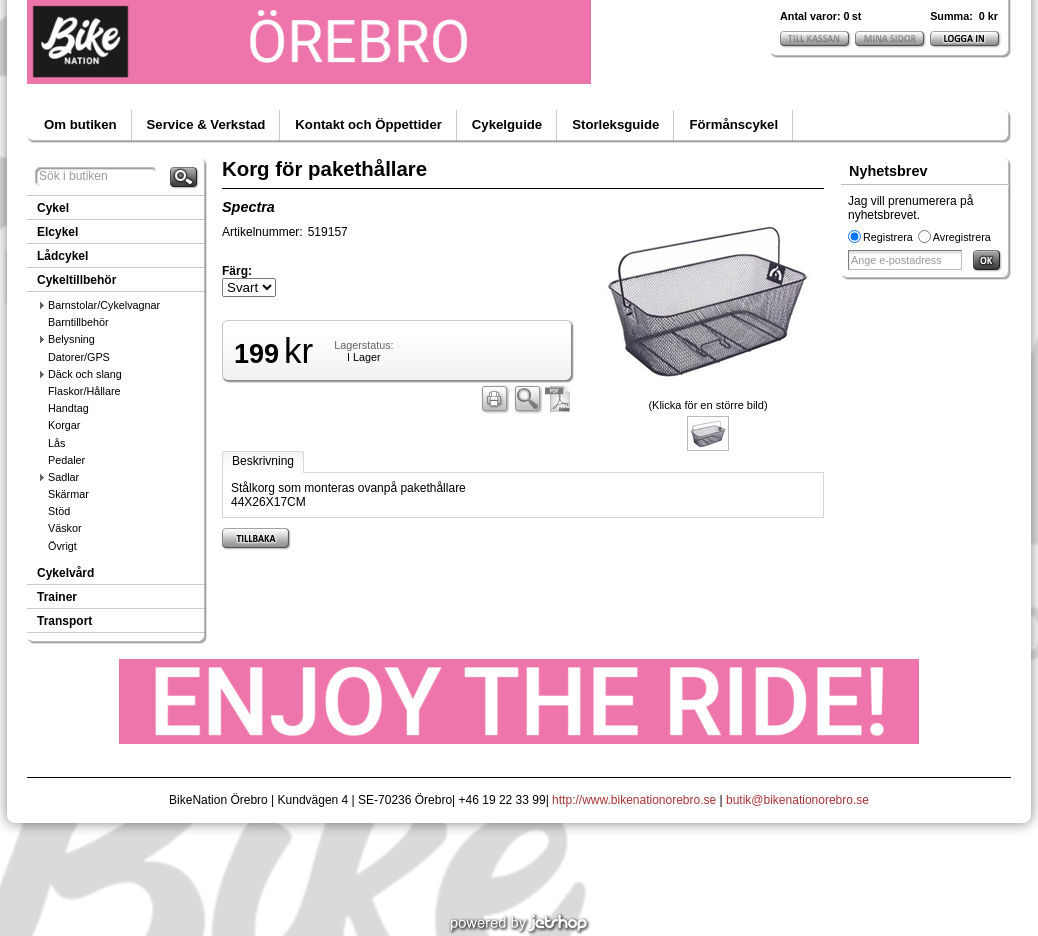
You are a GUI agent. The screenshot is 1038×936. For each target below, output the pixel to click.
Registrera (888, 237)
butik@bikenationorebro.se (797, 800)
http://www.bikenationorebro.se (634, 800)
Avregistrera (962, 237)
